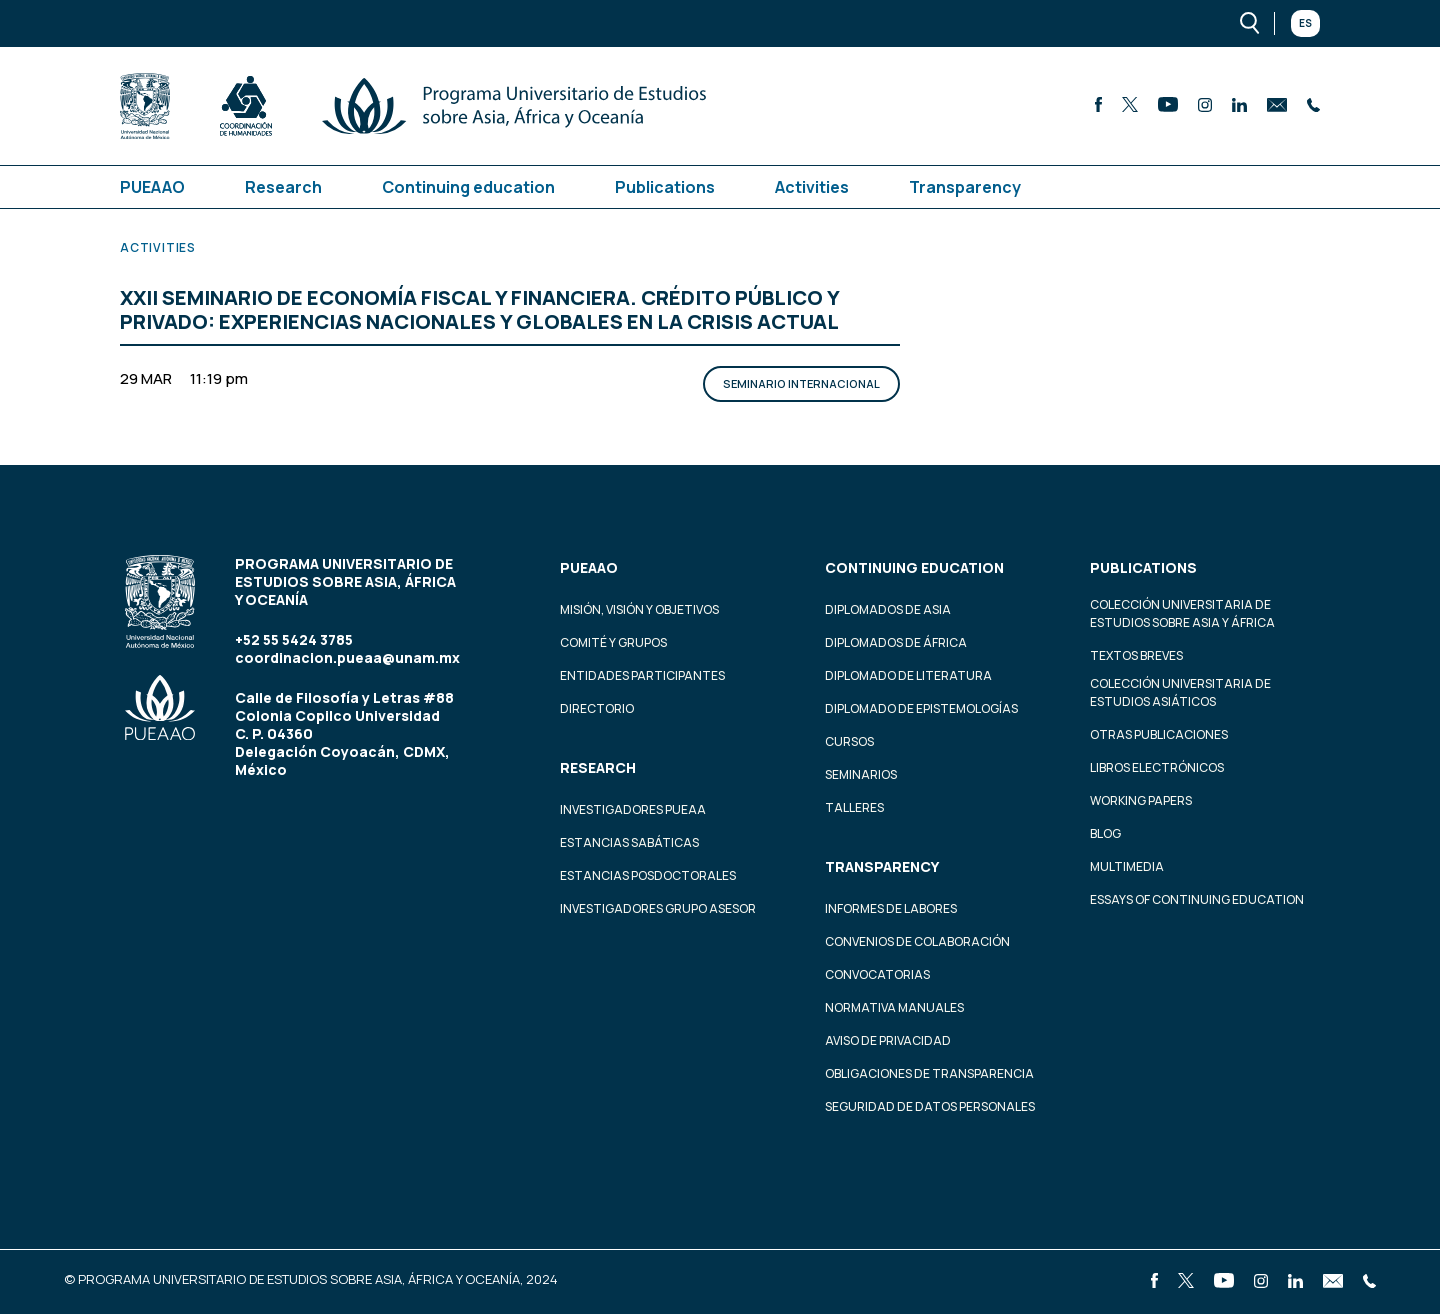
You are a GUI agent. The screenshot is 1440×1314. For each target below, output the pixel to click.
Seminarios (861, 774)
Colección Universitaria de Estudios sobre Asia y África (1182, 613)
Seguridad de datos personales (930, 1106)
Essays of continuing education (1197, 899)
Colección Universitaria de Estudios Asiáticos (1180, 692)
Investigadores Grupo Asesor (658, 908)
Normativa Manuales (894, 1007)
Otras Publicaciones (1159, 734)
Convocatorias (877, 974)
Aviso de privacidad (888, 1040)
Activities (812, 187)
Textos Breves (1136, 655)
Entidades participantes (642, 675)
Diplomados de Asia (888, 609)
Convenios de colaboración (917, 941)
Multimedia (1127, 866)
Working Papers (1141, 800)
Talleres (854, 807)
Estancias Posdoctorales (648, 875)
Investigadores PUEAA (633, 809)
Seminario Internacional (801, 383)
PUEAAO (152, 187)
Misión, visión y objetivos (639, 609)
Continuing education (468, 187)
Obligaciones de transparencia (929, 1073)
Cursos (849, 741)
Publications (665, 187)
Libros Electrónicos (1157, 767)
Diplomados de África (896, 642)
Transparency (965, 187)
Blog (1105, 833)
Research (283, 187)
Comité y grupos (613, 642)
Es (1305, 23)
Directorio (597, 708)
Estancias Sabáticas (629, 842)
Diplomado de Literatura (908, 675)
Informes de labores (891, 908)
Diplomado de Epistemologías (921, 708)
